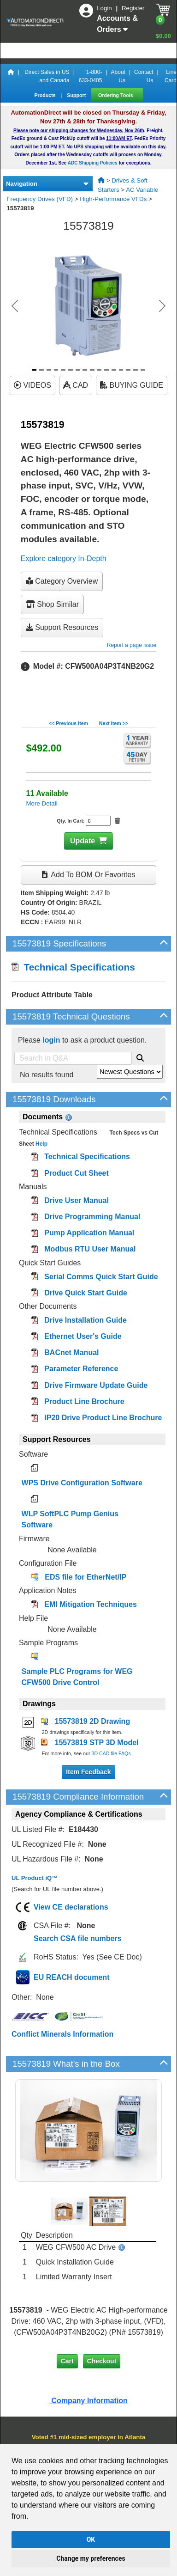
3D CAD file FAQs (110, 1753)
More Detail (41, 803)
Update (82, 841)
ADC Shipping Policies (93, 162)
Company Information (88, 2401)
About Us (118, 76)
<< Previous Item (68, 723)
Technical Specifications (73, 967)
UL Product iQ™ (35, 1877)
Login (105, 8)
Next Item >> (113, 723)
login (51, 1040)
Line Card (171, 76)
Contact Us (143, 76)
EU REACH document (71, 1977)
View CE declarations (71, 1907)
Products (45, 95)
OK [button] (91, 2539)
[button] (14, 306)
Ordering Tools (116, 95)
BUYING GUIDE (131, 385)
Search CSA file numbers (78, 1938)
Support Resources (62, 627)
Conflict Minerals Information (62, 2034)
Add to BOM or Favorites (88, 875)
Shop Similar (52, 604)
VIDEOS (32, 385)
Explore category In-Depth (63, 558)
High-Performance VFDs (113, 198)
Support (77, 95)
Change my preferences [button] (90, 2558)
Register (133, 8)
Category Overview (62, 581)
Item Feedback (88, 1772)
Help (40, 1144)
